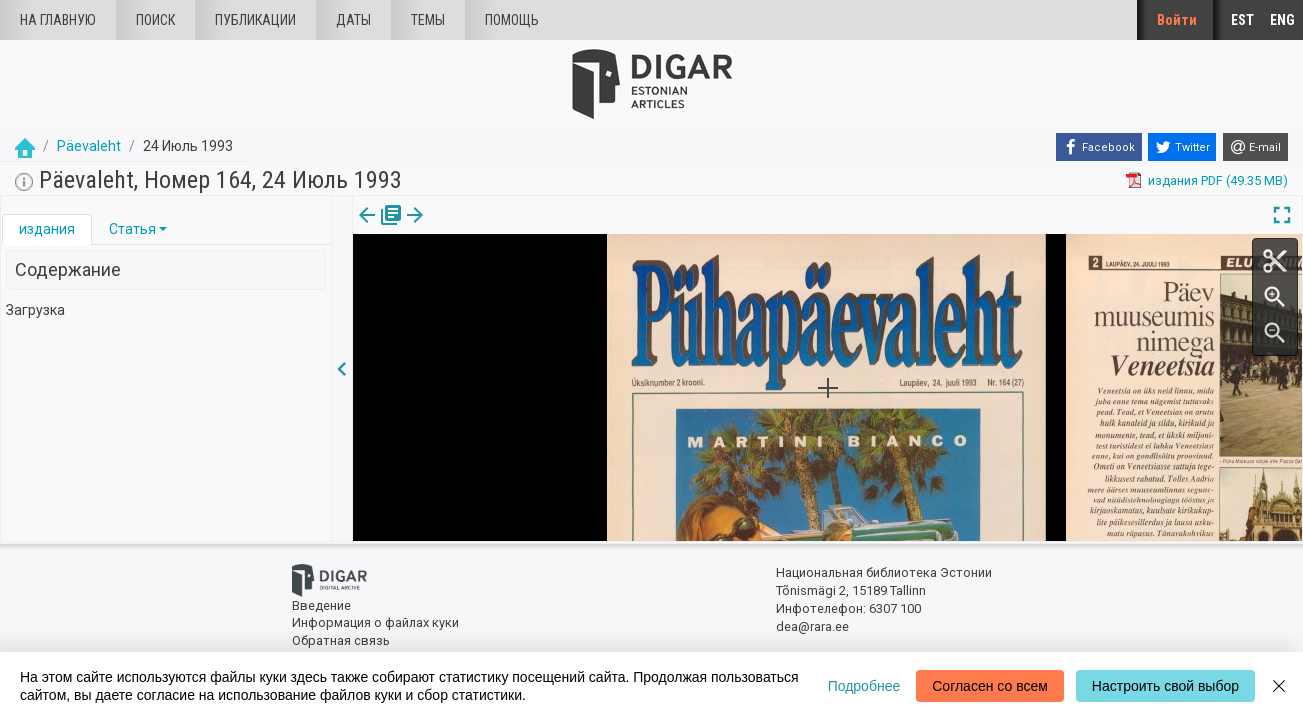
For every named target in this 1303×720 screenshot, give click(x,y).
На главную (58, 20)
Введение (321, 605)
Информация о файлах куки (375, 622)
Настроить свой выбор (1165, 686)
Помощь (512, 20)
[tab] (47, 229)
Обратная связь (341, 640)
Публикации (255, 20)
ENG (1282, 20)
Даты (353, 20)
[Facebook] (1099, 147)
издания (47, 229)
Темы (428, 20)
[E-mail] (1255, 147)
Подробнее (864, 686)
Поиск (155, 20)
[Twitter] (1182, 147)
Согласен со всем (990, 686)
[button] (163, 229)
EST (1242, 20)
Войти (1177, 20)
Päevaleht (89, 146)
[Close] (1279, 686)
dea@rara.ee (812, 626)
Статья (132, 229)
